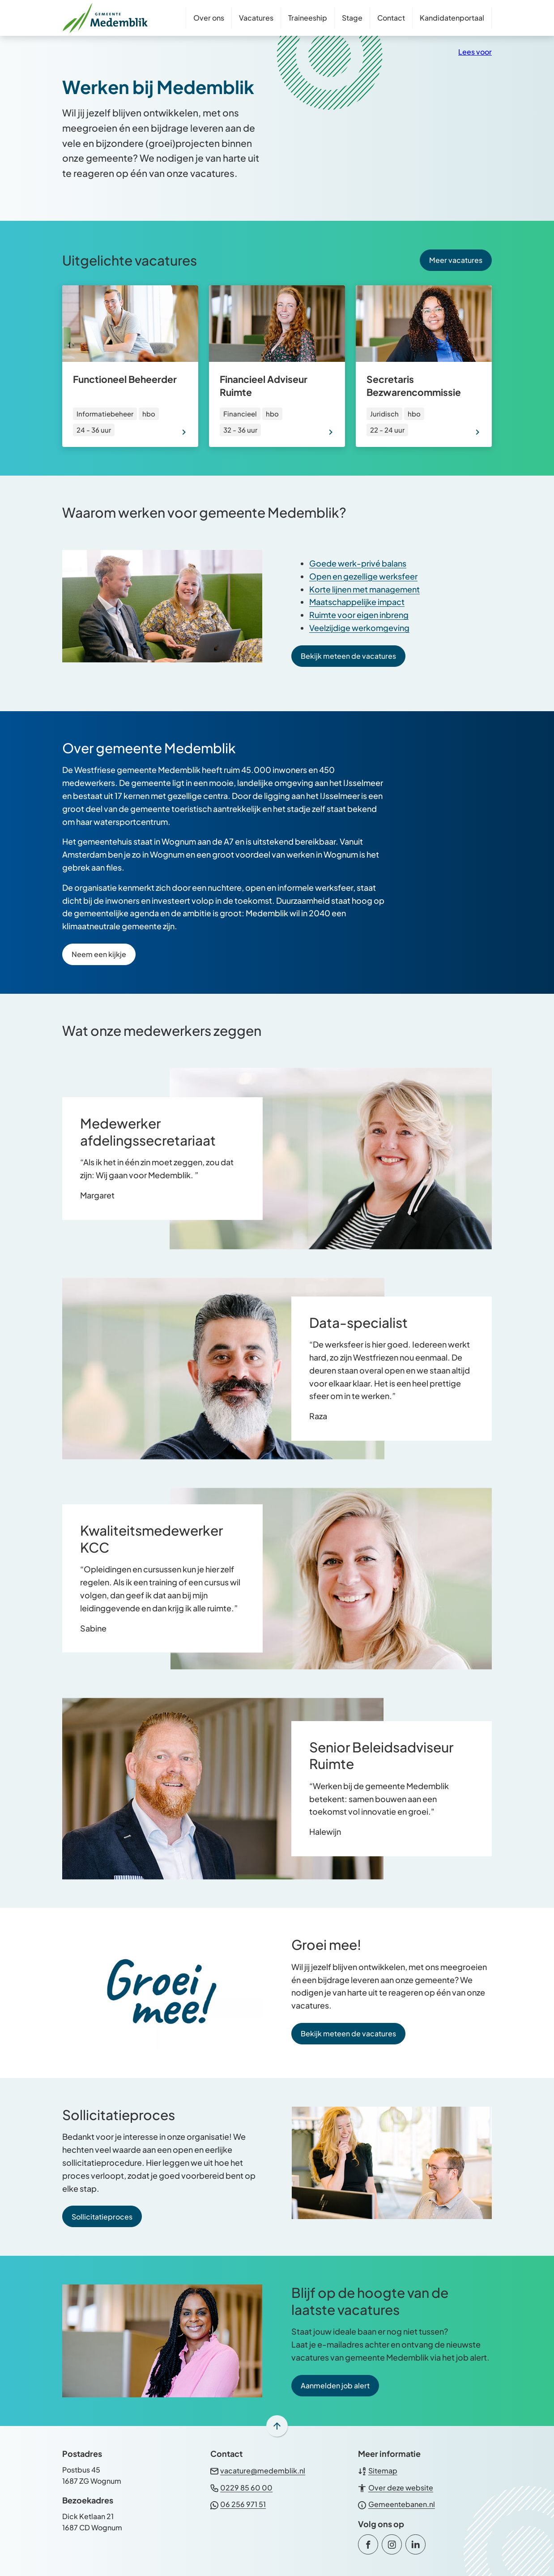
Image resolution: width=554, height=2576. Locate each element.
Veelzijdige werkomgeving (359, 628)
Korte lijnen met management (364, 589)
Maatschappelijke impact (357, 602)
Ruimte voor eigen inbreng (359, 615)
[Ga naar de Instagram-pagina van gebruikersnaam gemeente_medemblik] (392, 2544)
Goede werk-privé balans (357, 563)
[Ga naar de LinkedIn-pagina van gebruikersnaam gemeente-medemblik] (415, 2544)
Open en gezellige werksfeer (363, 576)
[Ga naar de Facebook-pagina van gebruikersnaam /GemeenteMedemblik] (368, 2544)
